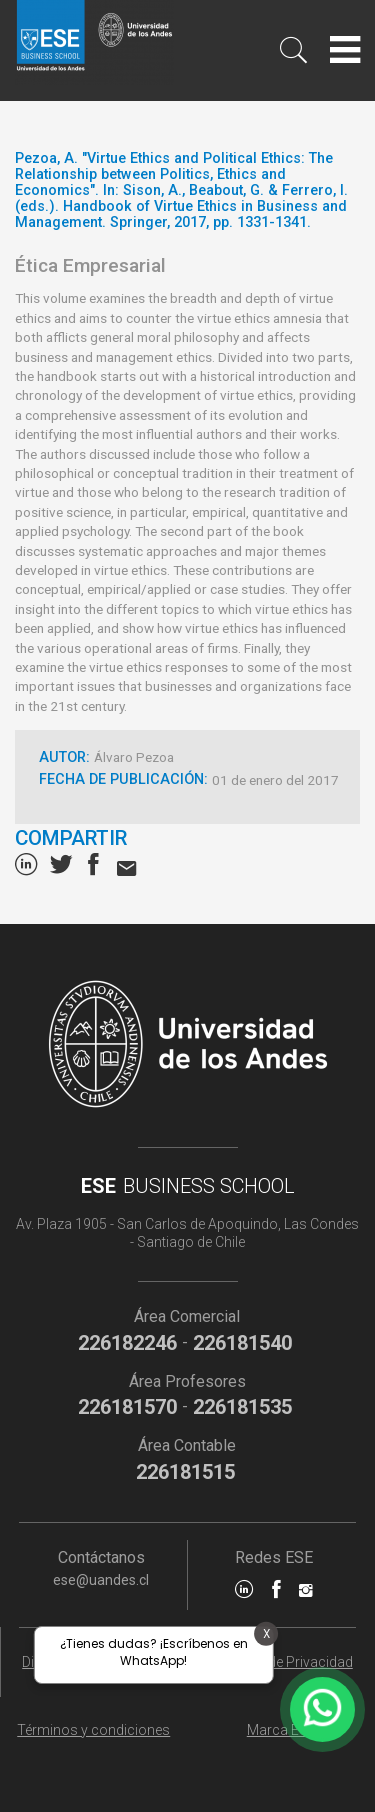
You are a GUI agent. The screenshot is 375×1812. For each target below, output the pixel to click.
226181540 (242, 1343)
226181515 (185, 1472)
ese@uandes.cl (101, 1580)
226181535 (242, 1407)
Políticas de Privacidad (281, 1662)
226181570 (127, 1407)
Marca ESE (281, 1730)
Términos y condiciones (93, 1730)
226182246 (127, 1343)
